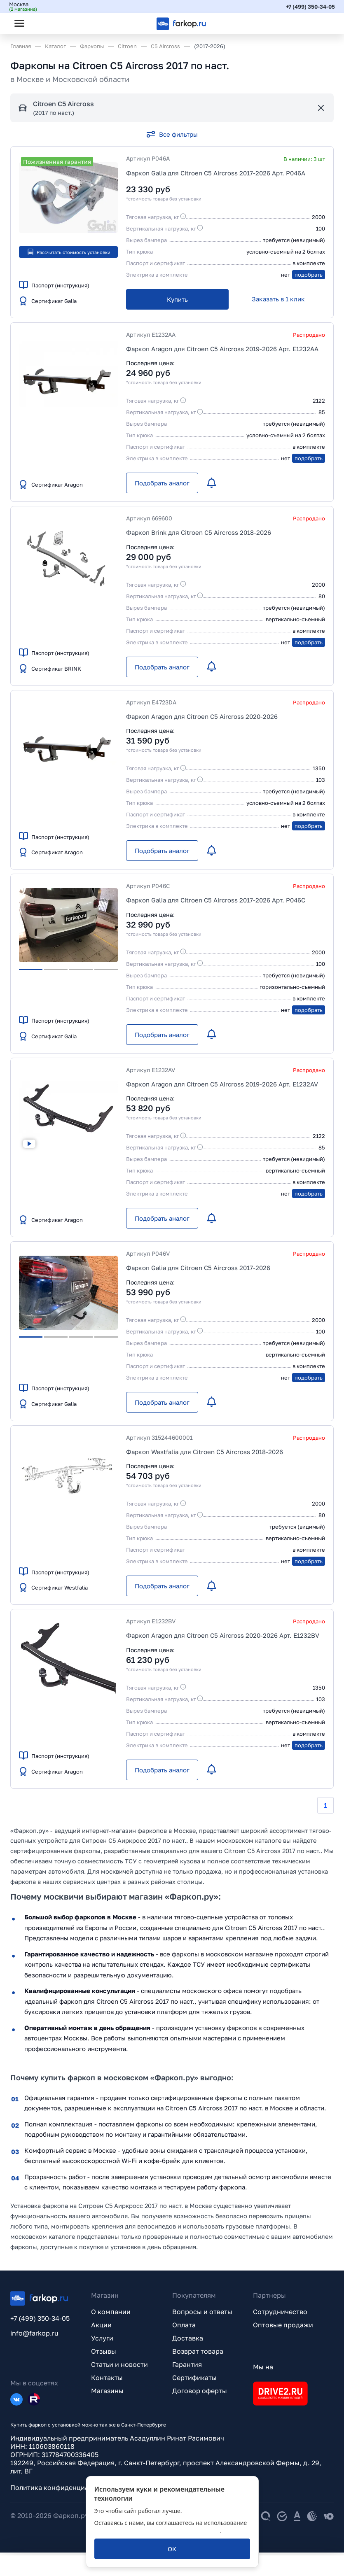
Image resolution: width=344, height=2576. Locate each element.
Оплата (184, 2328)
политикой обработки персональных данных (157, 2530)
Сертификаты (194, 2380)
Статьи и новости (119, 2367)
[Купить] (177, 299)
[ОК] (172, 2549)
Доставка (187, 2341)
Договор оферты (199, 2394)
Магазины (107, 2394)
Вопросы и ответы (202, 2314)
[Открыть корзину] (320, 22)
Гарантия (187, 2367)
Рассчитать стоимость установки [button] (68, 252)
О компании (111, 2314)
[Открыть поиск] (41, 22)
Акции (101, 2328)
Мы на (263, 2370)
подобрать (309, 274)
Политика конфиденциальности (62, 2490)
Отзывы (103, 2354)
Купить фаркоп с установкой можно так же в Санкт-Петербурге (88, 2427)
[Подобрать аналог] (162, 483)
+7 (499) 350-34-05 (309, 6)
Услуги (102, 2341)
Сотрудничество (280, 2314)
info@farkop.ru (34, 2336)
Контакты (107, 2380)
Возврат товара (197, 2354)
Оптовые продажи (283, 2328)
